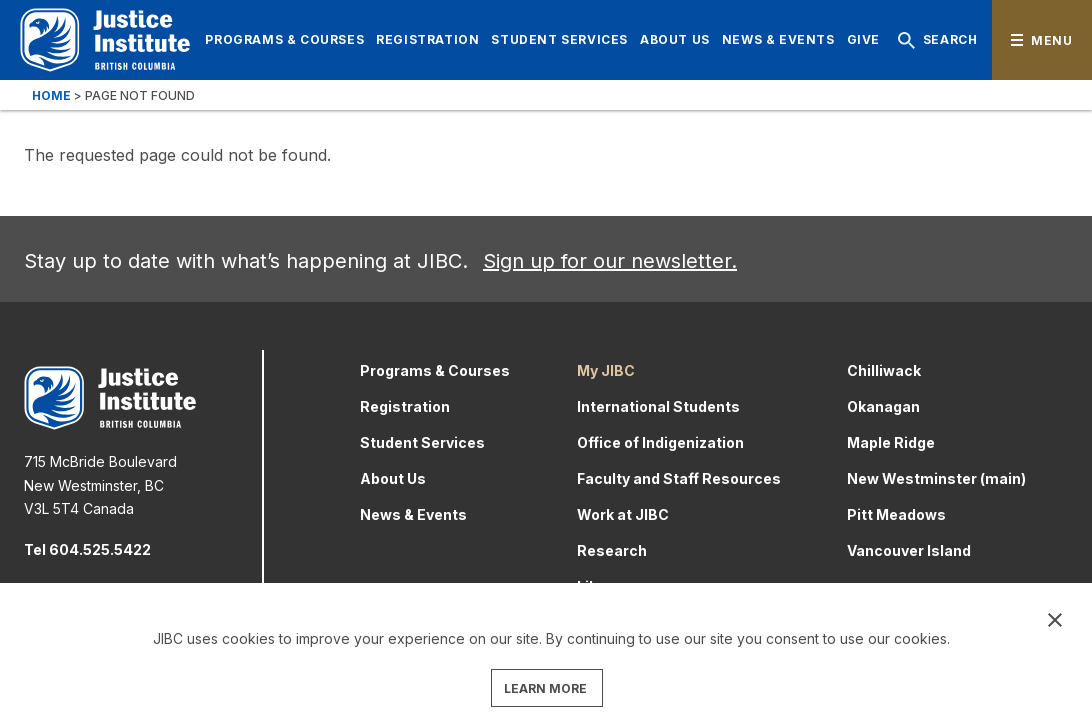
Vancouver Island (909, 550)
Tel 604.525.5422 (87, 549)
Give (863, 39)
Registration (427, 39)
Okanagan (883, 406)
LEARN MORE (545, 688)
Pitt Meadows (896, 514)
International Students (658, 406)
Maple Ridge (891, 442)
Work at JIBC (623, 514)
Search (934, 40)
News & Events (778, 39)
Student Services (559, 39)
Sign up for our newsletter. (610, 261)
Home (51, 95)
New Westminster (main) (936, 478)
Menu (1051, 40)
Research (612, 550)
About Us (675, 39)
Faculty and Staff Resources (679, 478)
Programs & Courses (284, 39)
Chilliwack (884, 370)
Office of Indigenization (660, 442)
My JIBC (606, 370)
